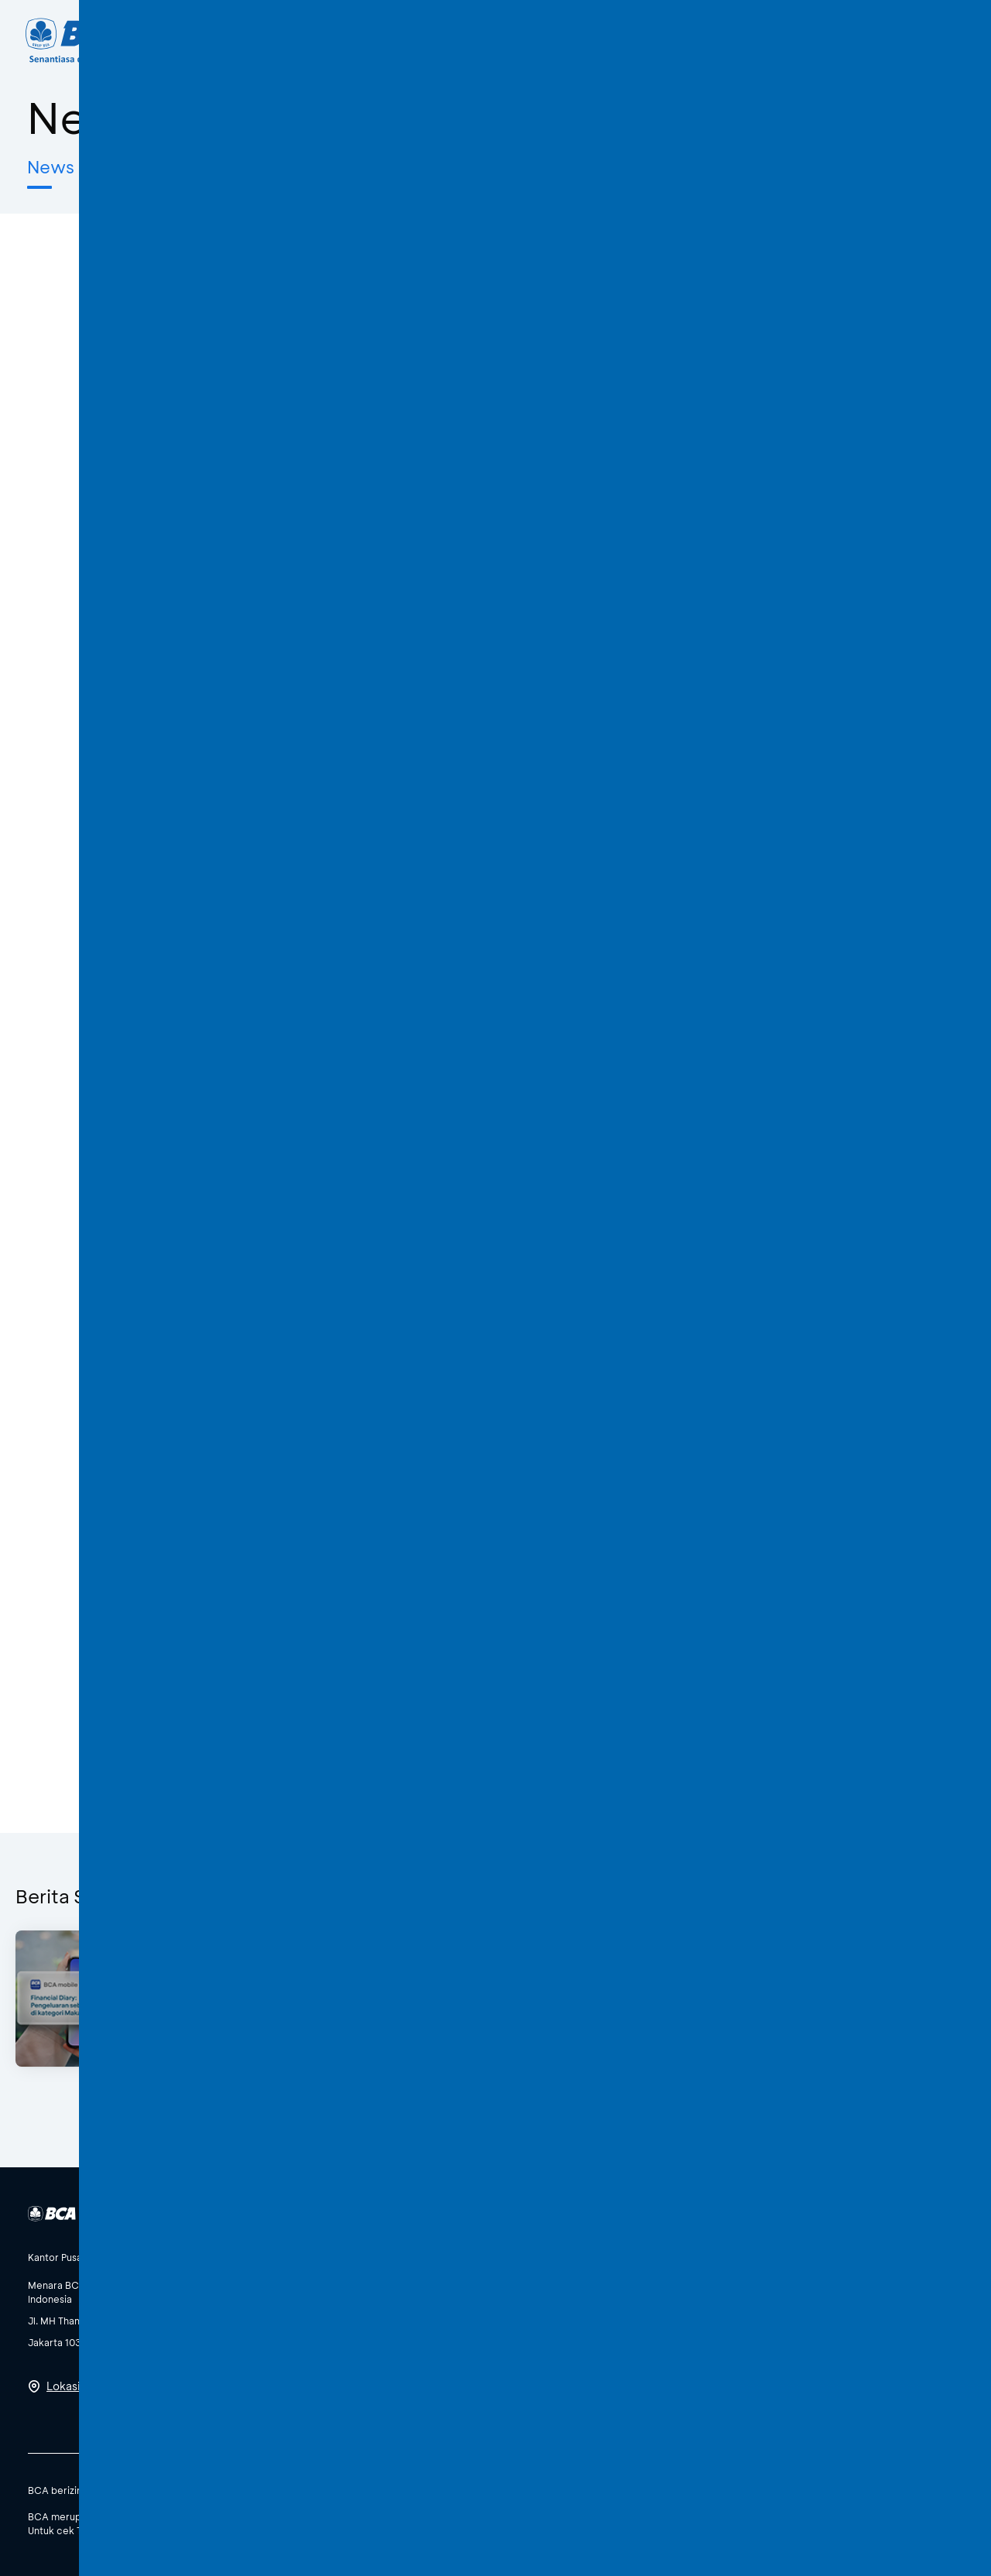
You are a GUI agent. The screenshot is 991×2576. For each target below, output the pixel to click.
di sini (251, 2530)
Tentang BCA (565, 40)
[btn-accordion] (94, 2257)
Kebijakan (756, 2489)
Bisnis (461, 40)
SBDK (702, 2489)
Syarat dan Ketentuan (847, 2489)
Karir (666, 40)
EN (889, 40)
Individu (374, 40)
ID (859, 40)
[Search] (733, 40)
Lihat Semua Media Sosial (394, 2379)
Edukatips (236, 167)
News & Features (98, 167)
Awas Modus (357, 167)
